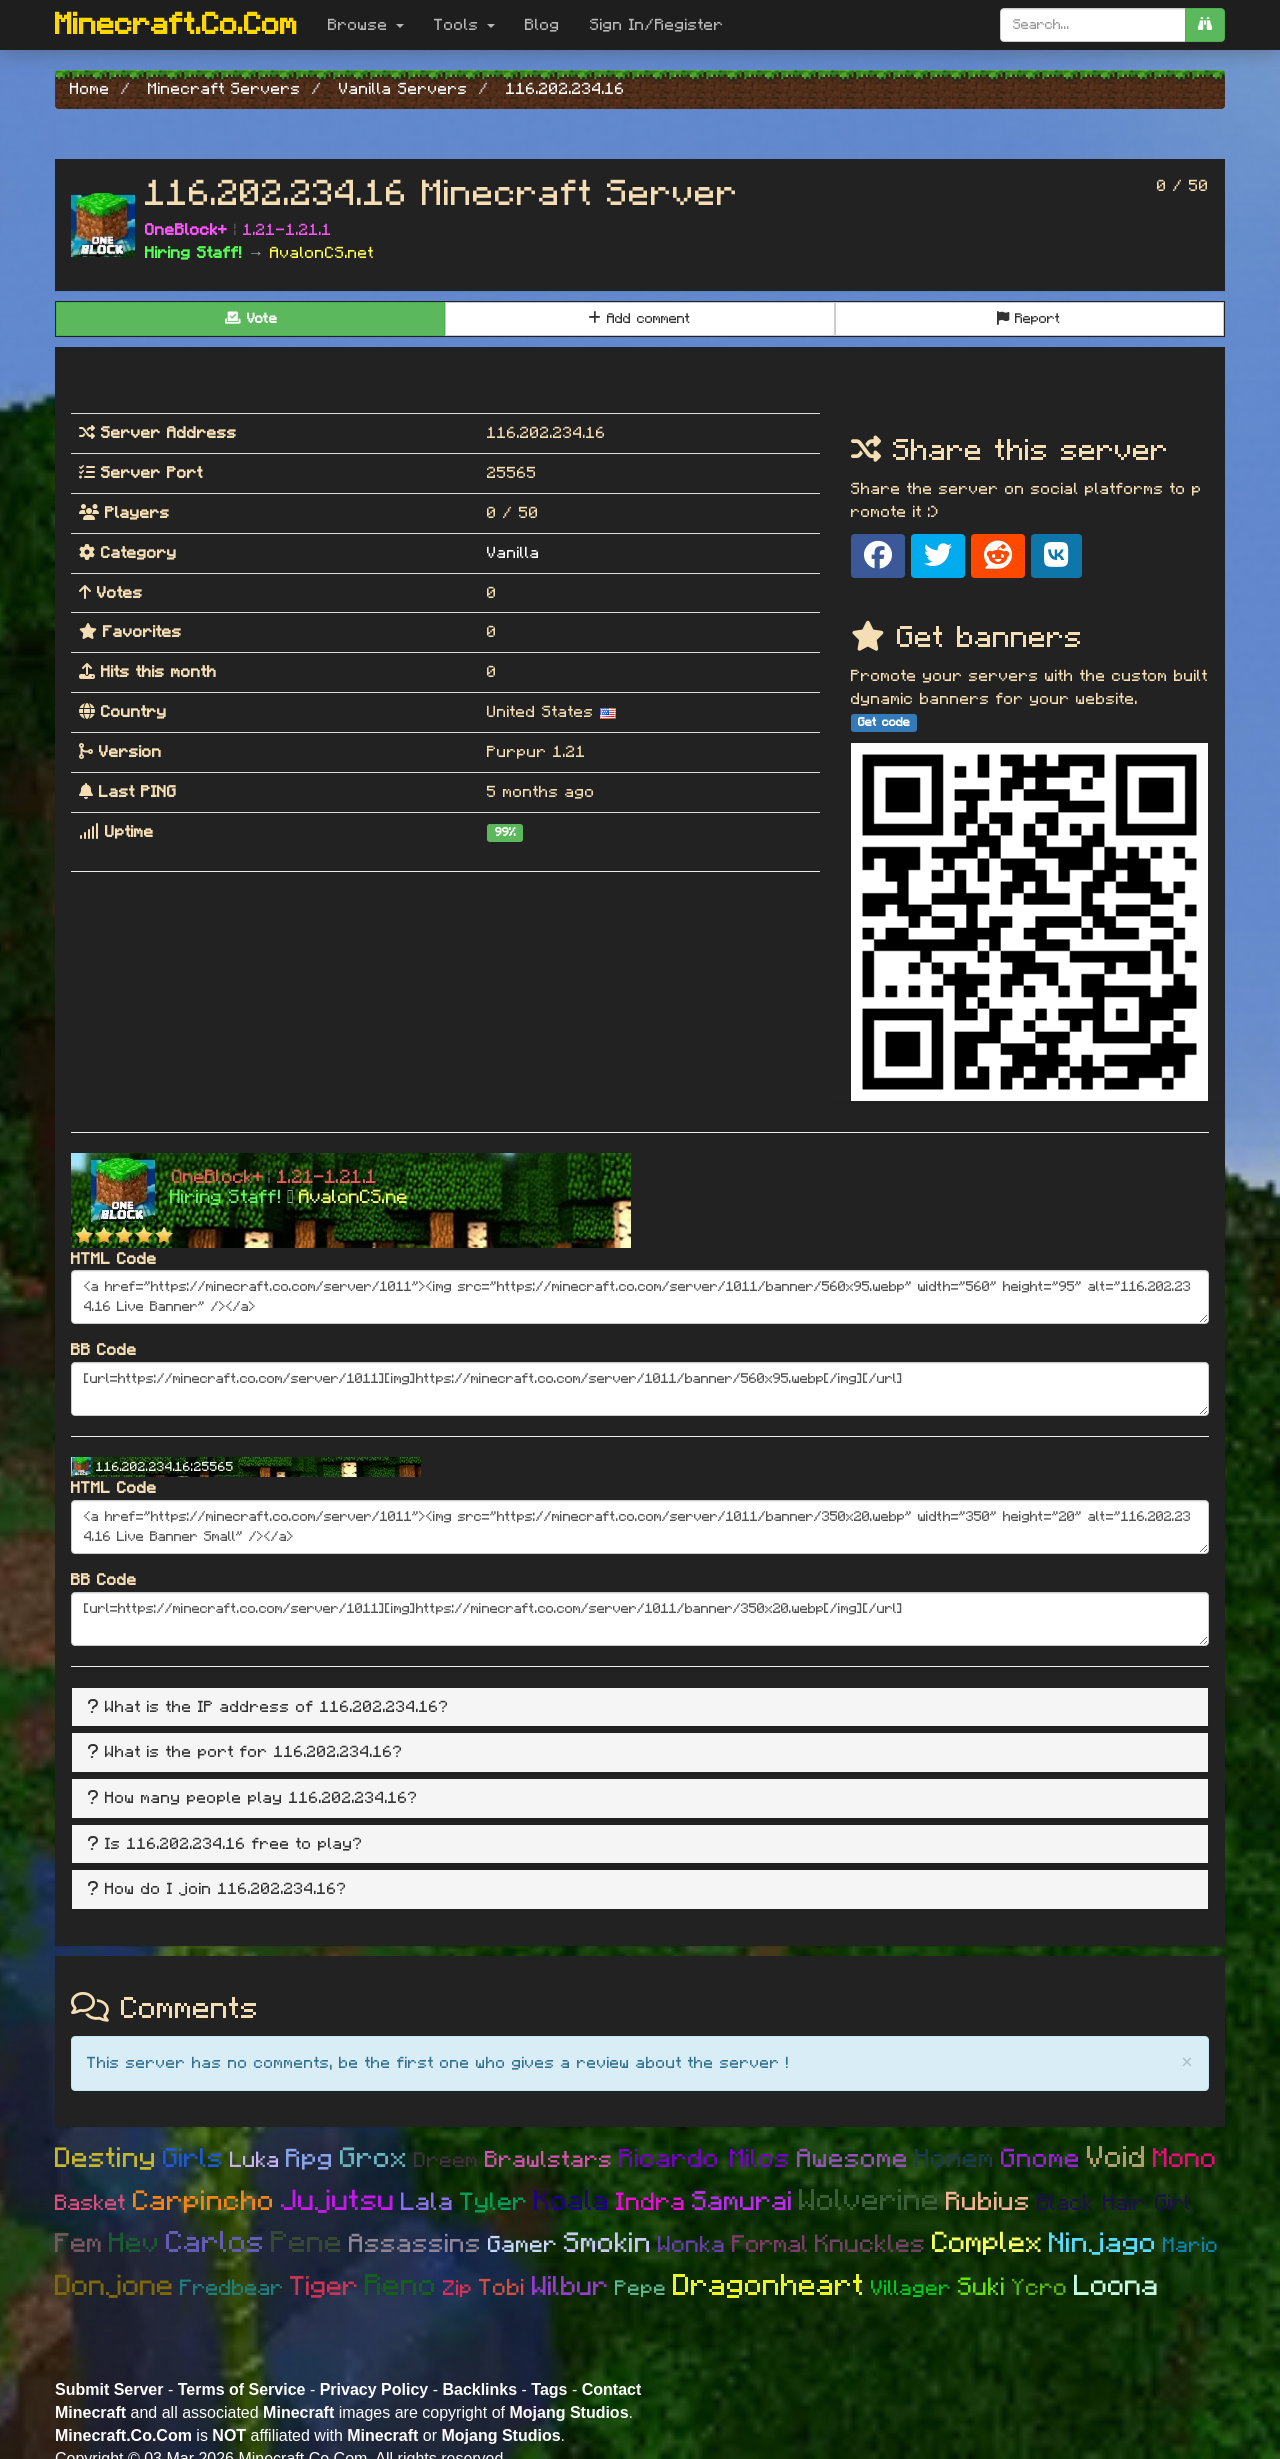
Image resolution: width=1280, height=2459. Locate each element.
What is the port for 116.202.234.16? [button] (254, 1752)
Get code (884, 722)
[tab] (640, 1707)
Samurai (742, 2201)
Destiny (106, 2159)
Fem (79, 2243)
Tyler (494, 2202)
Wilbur (570, 2286)
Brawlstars (549, 2160)
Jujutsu (338, 2201)
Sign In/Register (657, 25)
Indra (651, 2202)
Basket (91, 2203)
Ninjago (1103, 2244)
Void (1117, 2158)
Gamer (523, 2245)
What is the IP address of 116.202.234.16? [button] (277, 1707)
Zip (458, 2288)
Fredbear (232, 2288)
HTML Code (114, 1259)
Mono (1185, 2158)
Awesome (853, 2159)
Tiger (324, 2286)
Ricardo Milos (705, 2159)
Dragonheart (769, 2286)
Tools (464, 25)
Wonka (692, 2245)
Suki (982, 2287)
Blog (542, 25)
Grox (374, 2159)
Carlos (215, 2243)
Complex (987, 2243)
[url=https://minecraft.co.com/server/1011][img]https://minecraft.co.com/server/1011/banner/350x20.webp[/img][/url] (640, 1619)
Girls (193, 2158)
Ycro (1040, 2288)
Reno (401, 2286)
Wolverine (869, 2201)
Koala (572, 2202)
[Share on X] (938, 556)
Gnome (1041, 2159)
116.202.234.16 (546, 433)
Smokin (608, 2244)
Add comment (639, 318)
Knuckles (870, 2244)
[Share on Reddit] (998, 556)
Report (1029, 318)
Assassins (415, 2244)
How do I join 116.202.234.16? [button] (226, 1889)
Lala (427, 2202)
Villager (911, 2288)
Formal (770, 2245)
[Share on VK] (1056, 556)
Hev (134, 2244)
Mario (1191, 2245)
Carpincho (204, 2202)
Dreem (446, 2160)
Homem (955, 2159)
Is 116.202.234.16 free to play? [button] (234, 1844)
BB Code (104, 1350)
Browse (366, 25)
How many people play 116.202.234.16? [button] (261, 1798)
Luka (255, 2160)
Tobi (502, 2288)
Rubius (988, 2202)
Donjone (114, 2286)
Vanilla (513, 553)
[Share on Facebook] (878, 556)
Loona (1116, 2286)
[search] (1205, 25)
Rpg (310, 2159)
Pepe (641, 2288)
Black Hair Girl (1114, 2203)
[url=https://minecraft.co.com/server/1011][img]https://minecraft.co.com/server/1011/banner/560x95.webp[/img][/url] (640, 1389)
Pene (307, 2243)
